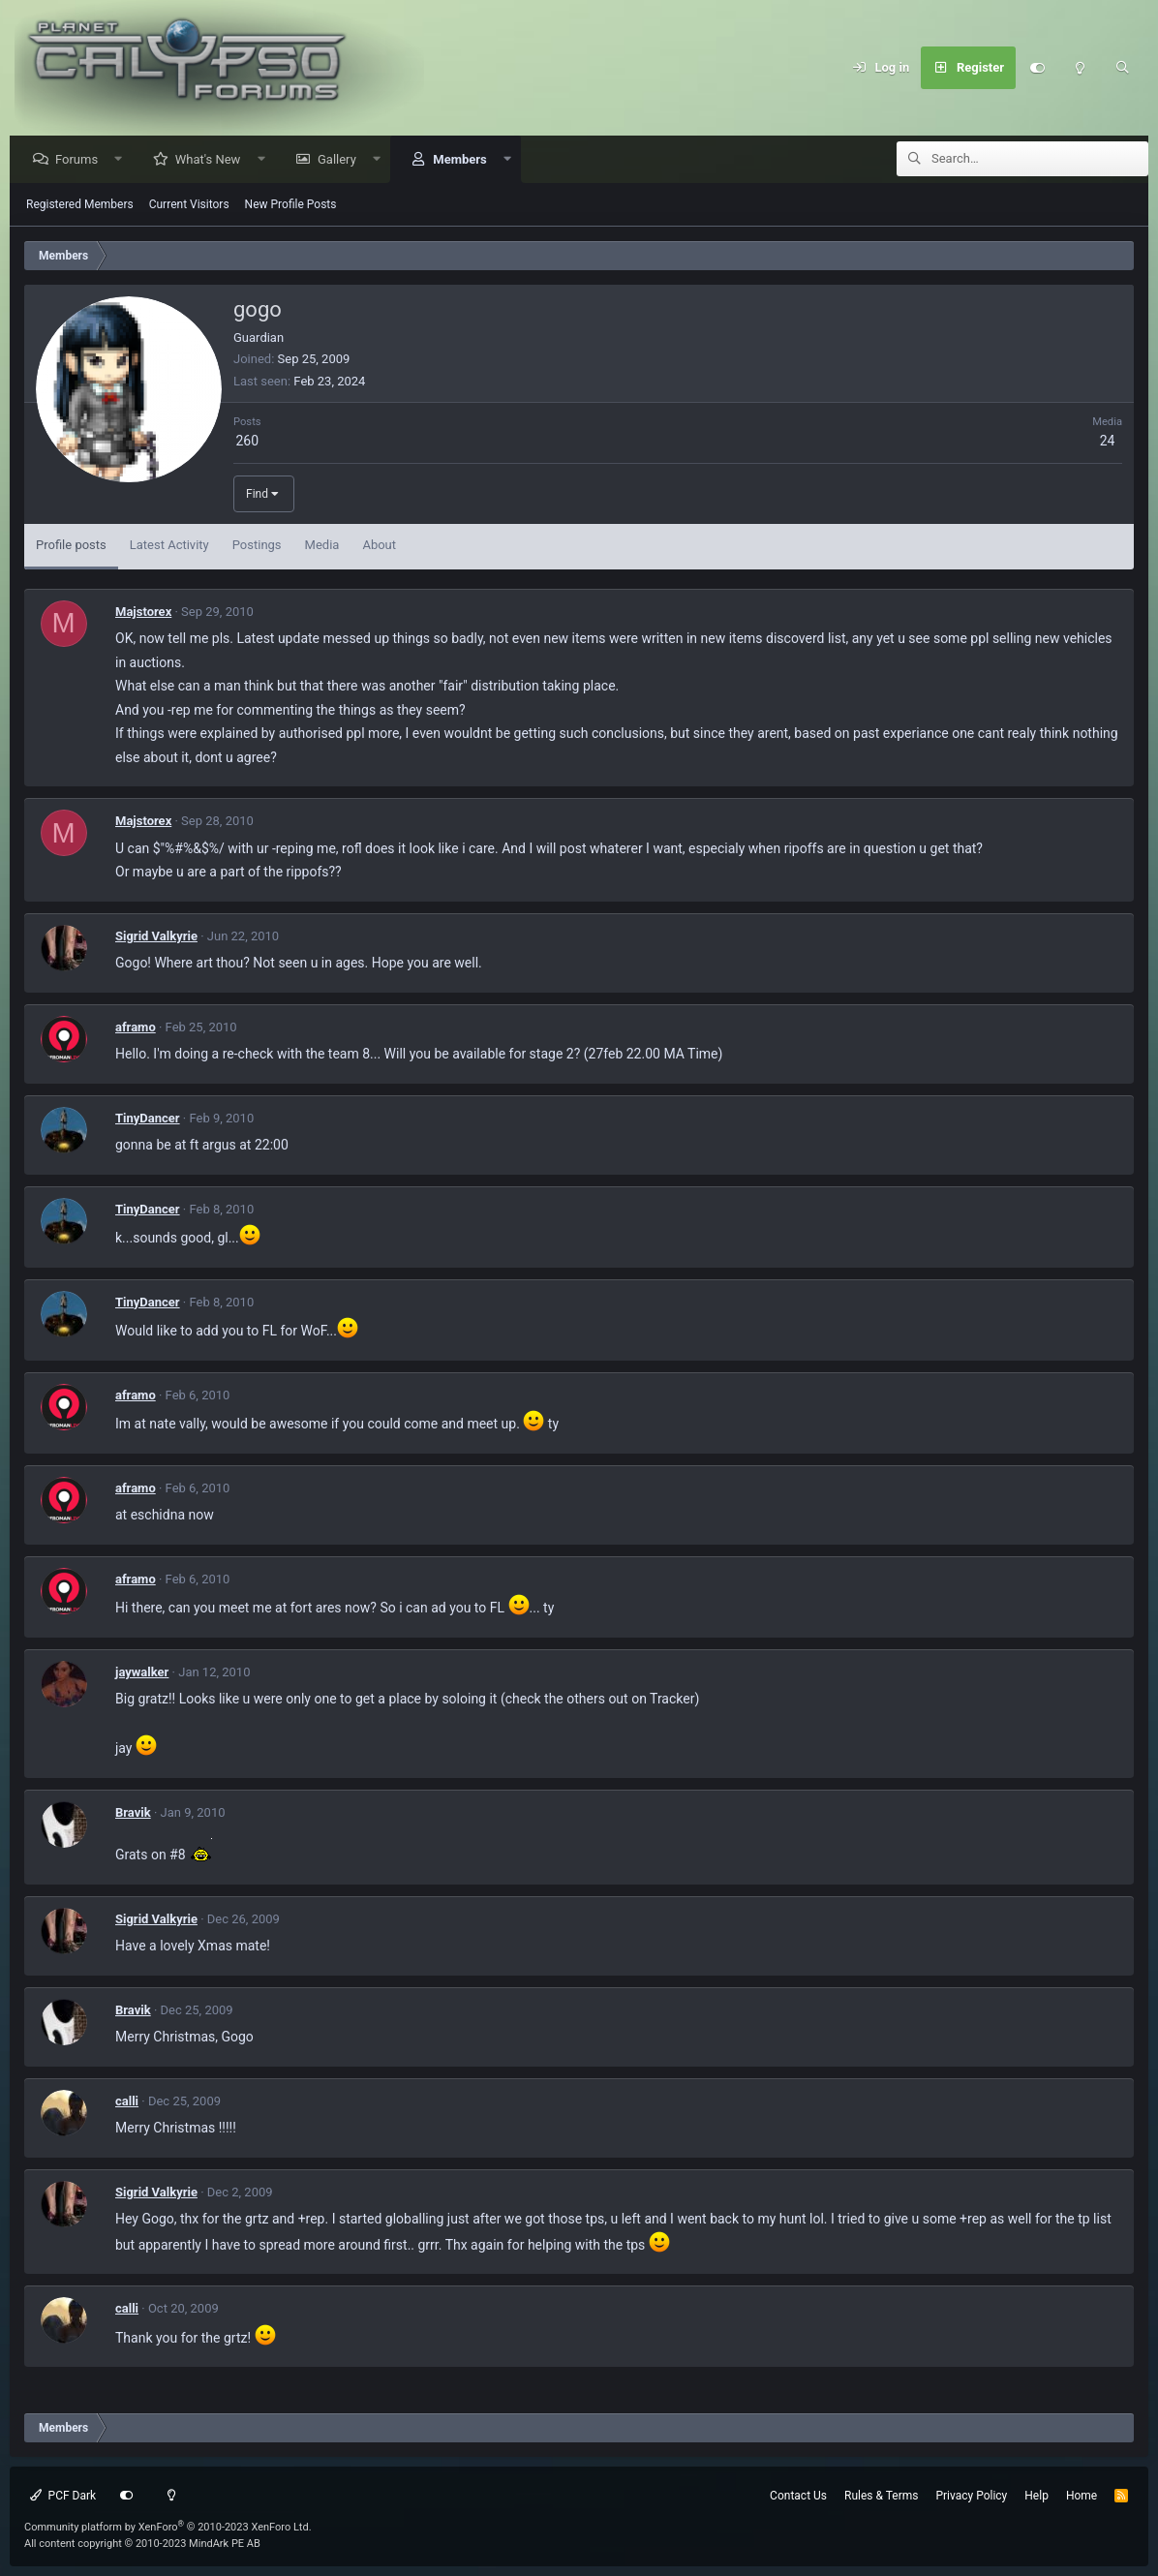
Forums (81, 160)
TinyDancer (147, 1119)
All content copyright (142, 2543)
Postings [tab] (257, 545)
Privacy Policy (971, 2495)
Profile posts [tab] (71, 545)
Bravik (133, 1813)
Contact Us (798, 2495)
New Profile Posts (291, 205)
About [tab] (379, 545)
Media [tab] (322, 545)
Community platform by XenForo (168, 2527)
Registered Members (80, 205)
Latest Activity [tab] (169, 545)
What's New (213, 160)
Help (1036, 2495)
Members (464, 160)
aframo (135, 1028)
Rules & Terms (881, 2495)
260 (247, 441)
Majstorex (143, 612)
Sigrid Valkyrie (156, 937)
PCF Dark (63, 2495)
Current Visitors (189, 205)
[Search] (1122, 67)
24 (1107, 441)
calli (126, 2102)
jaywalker (141, 1673)
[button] (123, 160)
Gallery (341, 160)
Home (1081, 2495)
